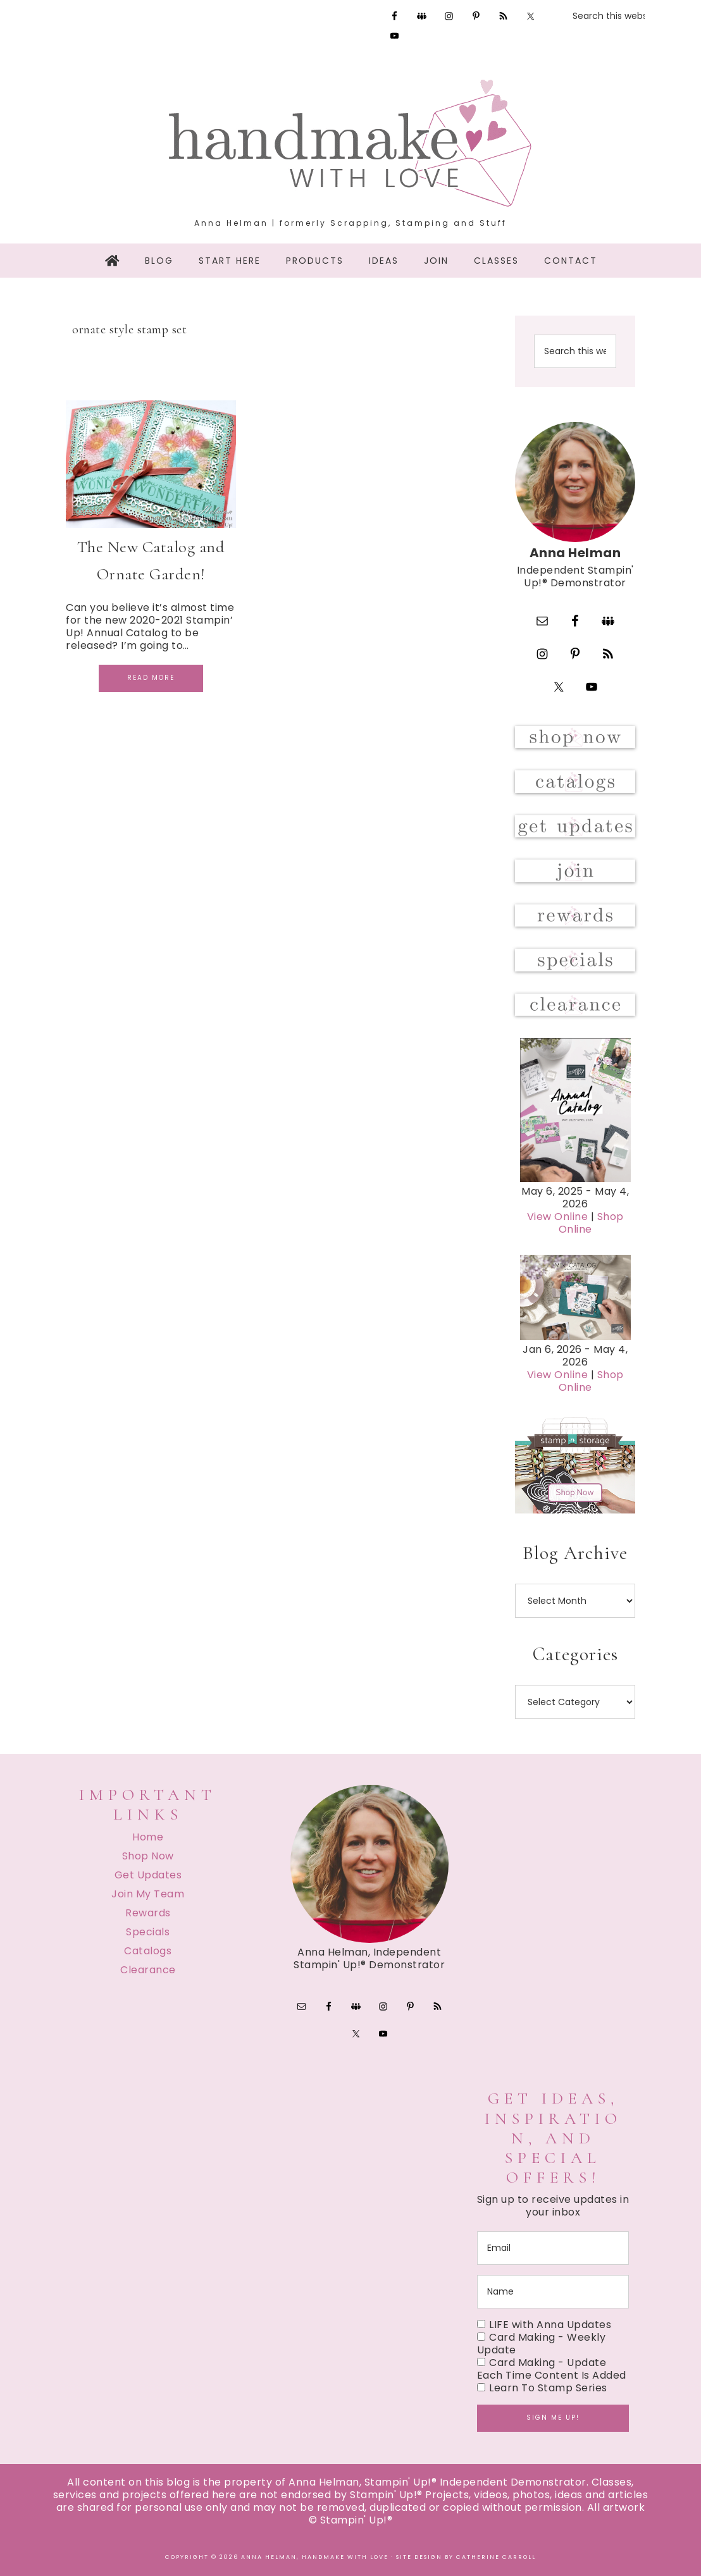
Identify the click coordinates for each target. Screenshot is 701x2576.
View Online (557, 1216)
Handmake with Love (350, 143)
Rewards (148, 1913)
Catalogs (147, 1951)
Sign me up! (553, 2417)
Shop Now (148, 1856)
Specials (148, 1932)
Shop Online (591, 1222)
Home (147, 1837)
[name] (553, 2291)
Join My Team (147, 1894)
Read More (151, 677)
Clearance (148, 1970)
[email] (553, 2248)
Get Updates (148, 1875)
